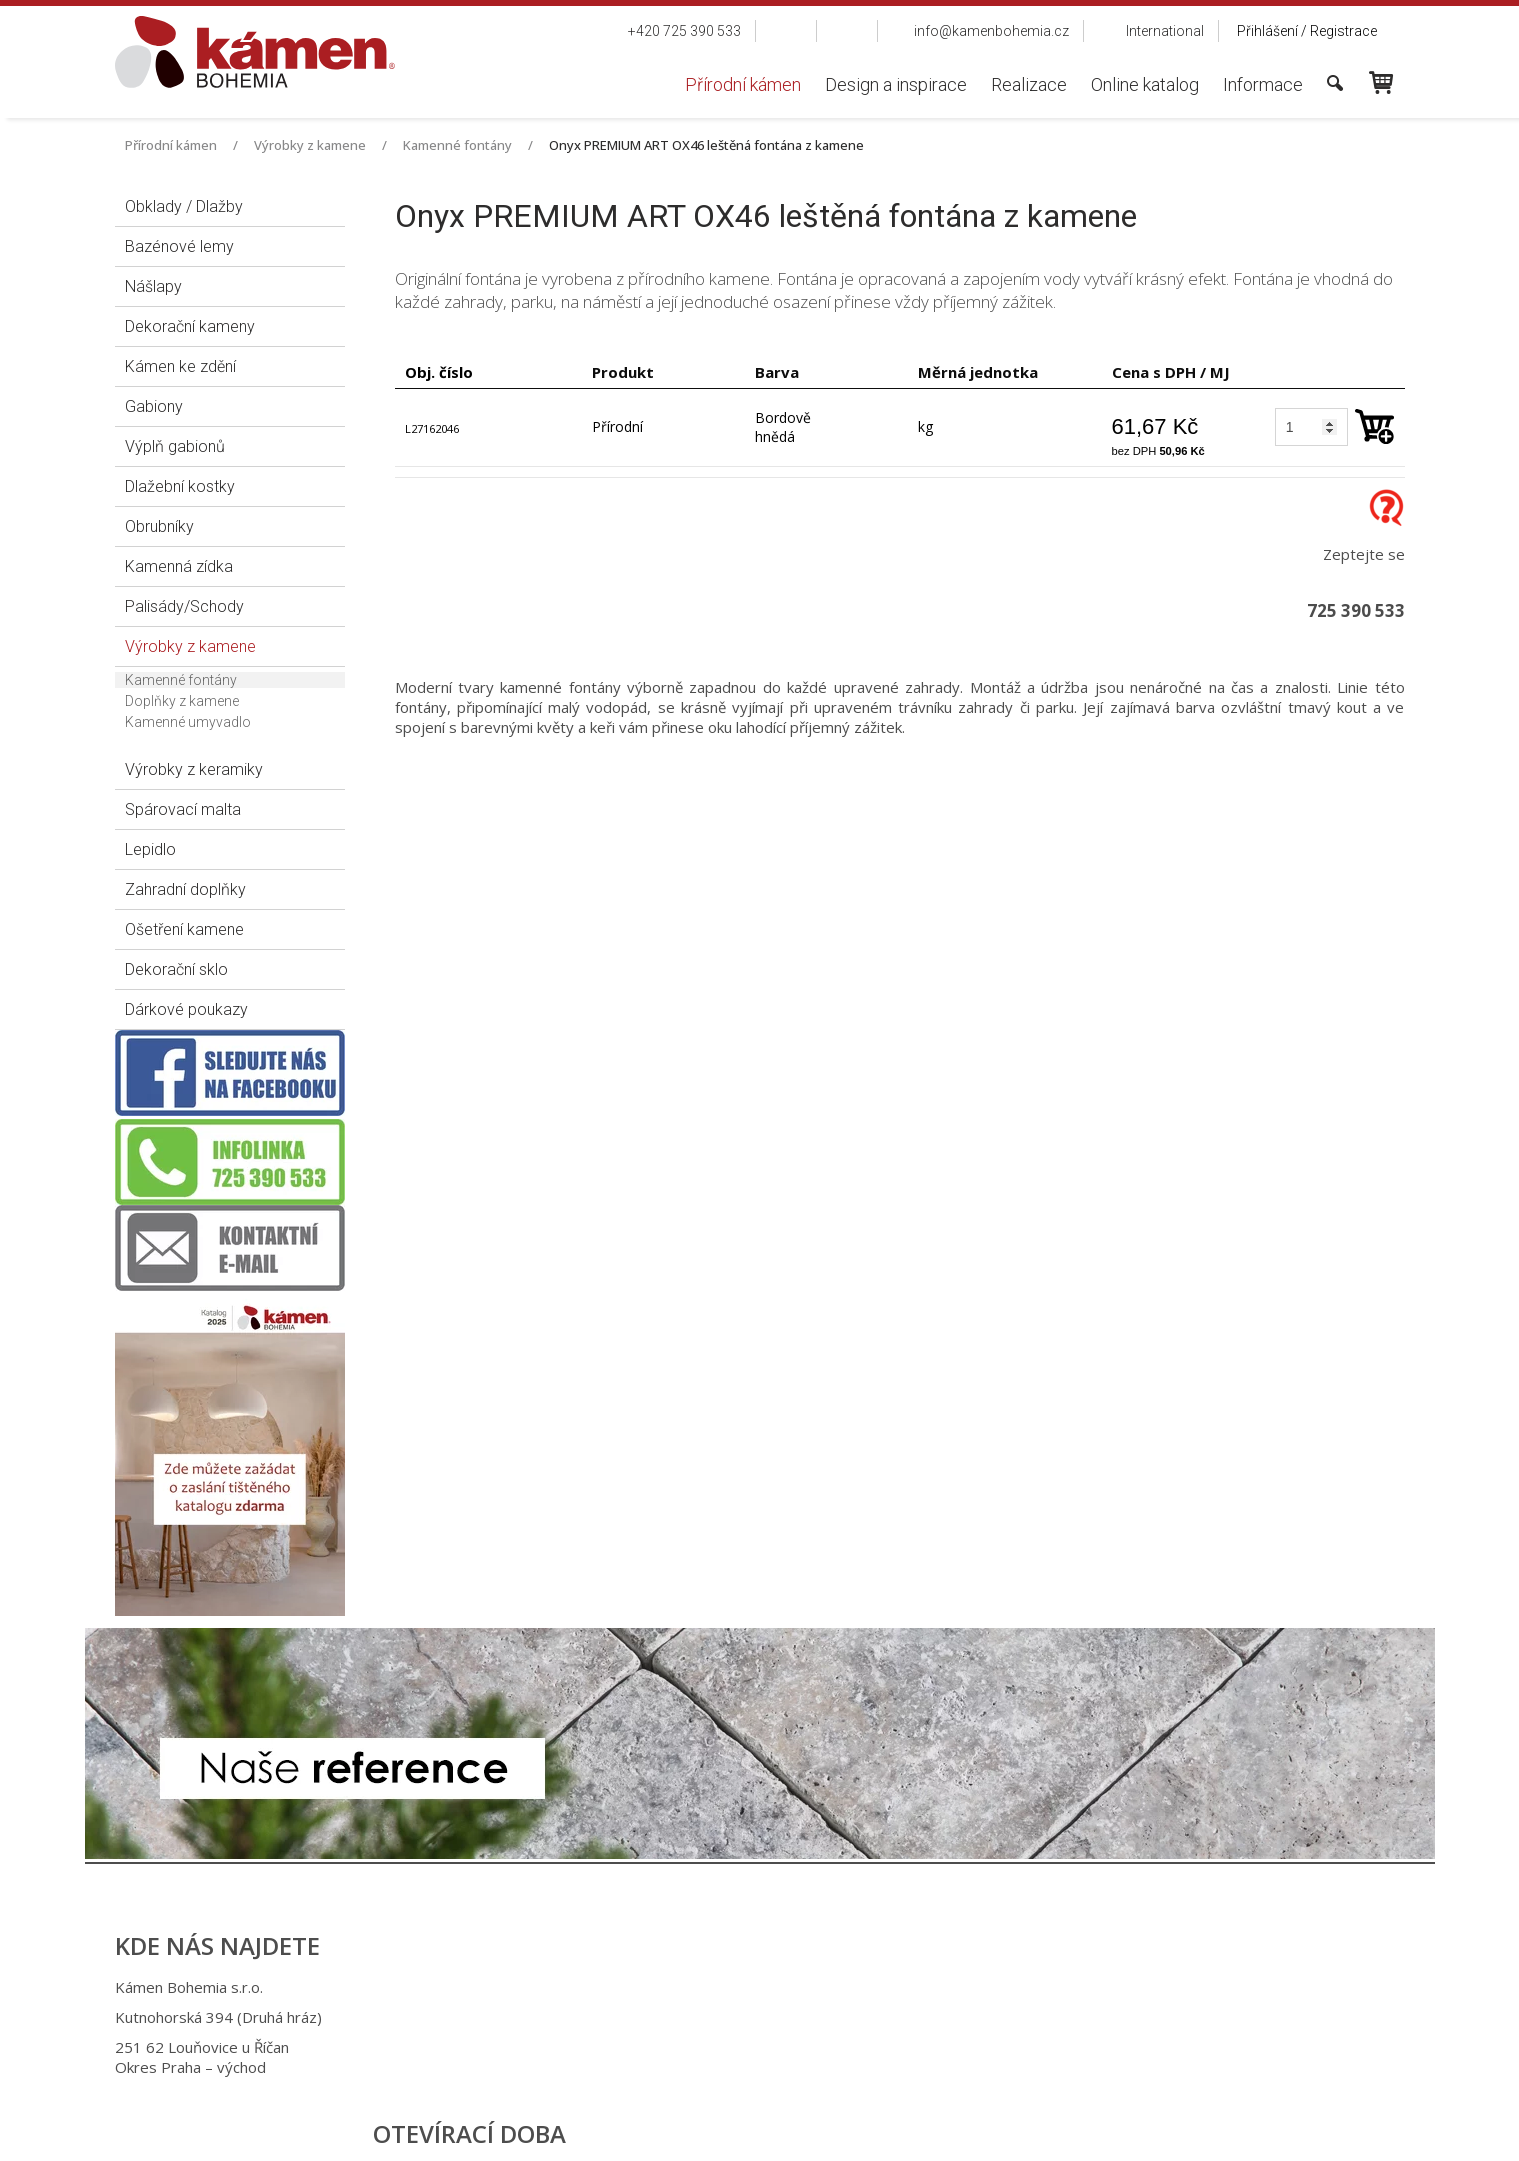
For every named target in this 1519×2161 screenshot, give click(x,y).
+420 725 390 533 (748, 1987)
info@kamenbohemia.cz (772, 2047)
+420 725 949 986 (751, 2017)
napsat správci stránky (740, 2131)
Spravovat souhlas (1088, 2131)
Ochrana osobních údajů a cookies (920, 2131)
